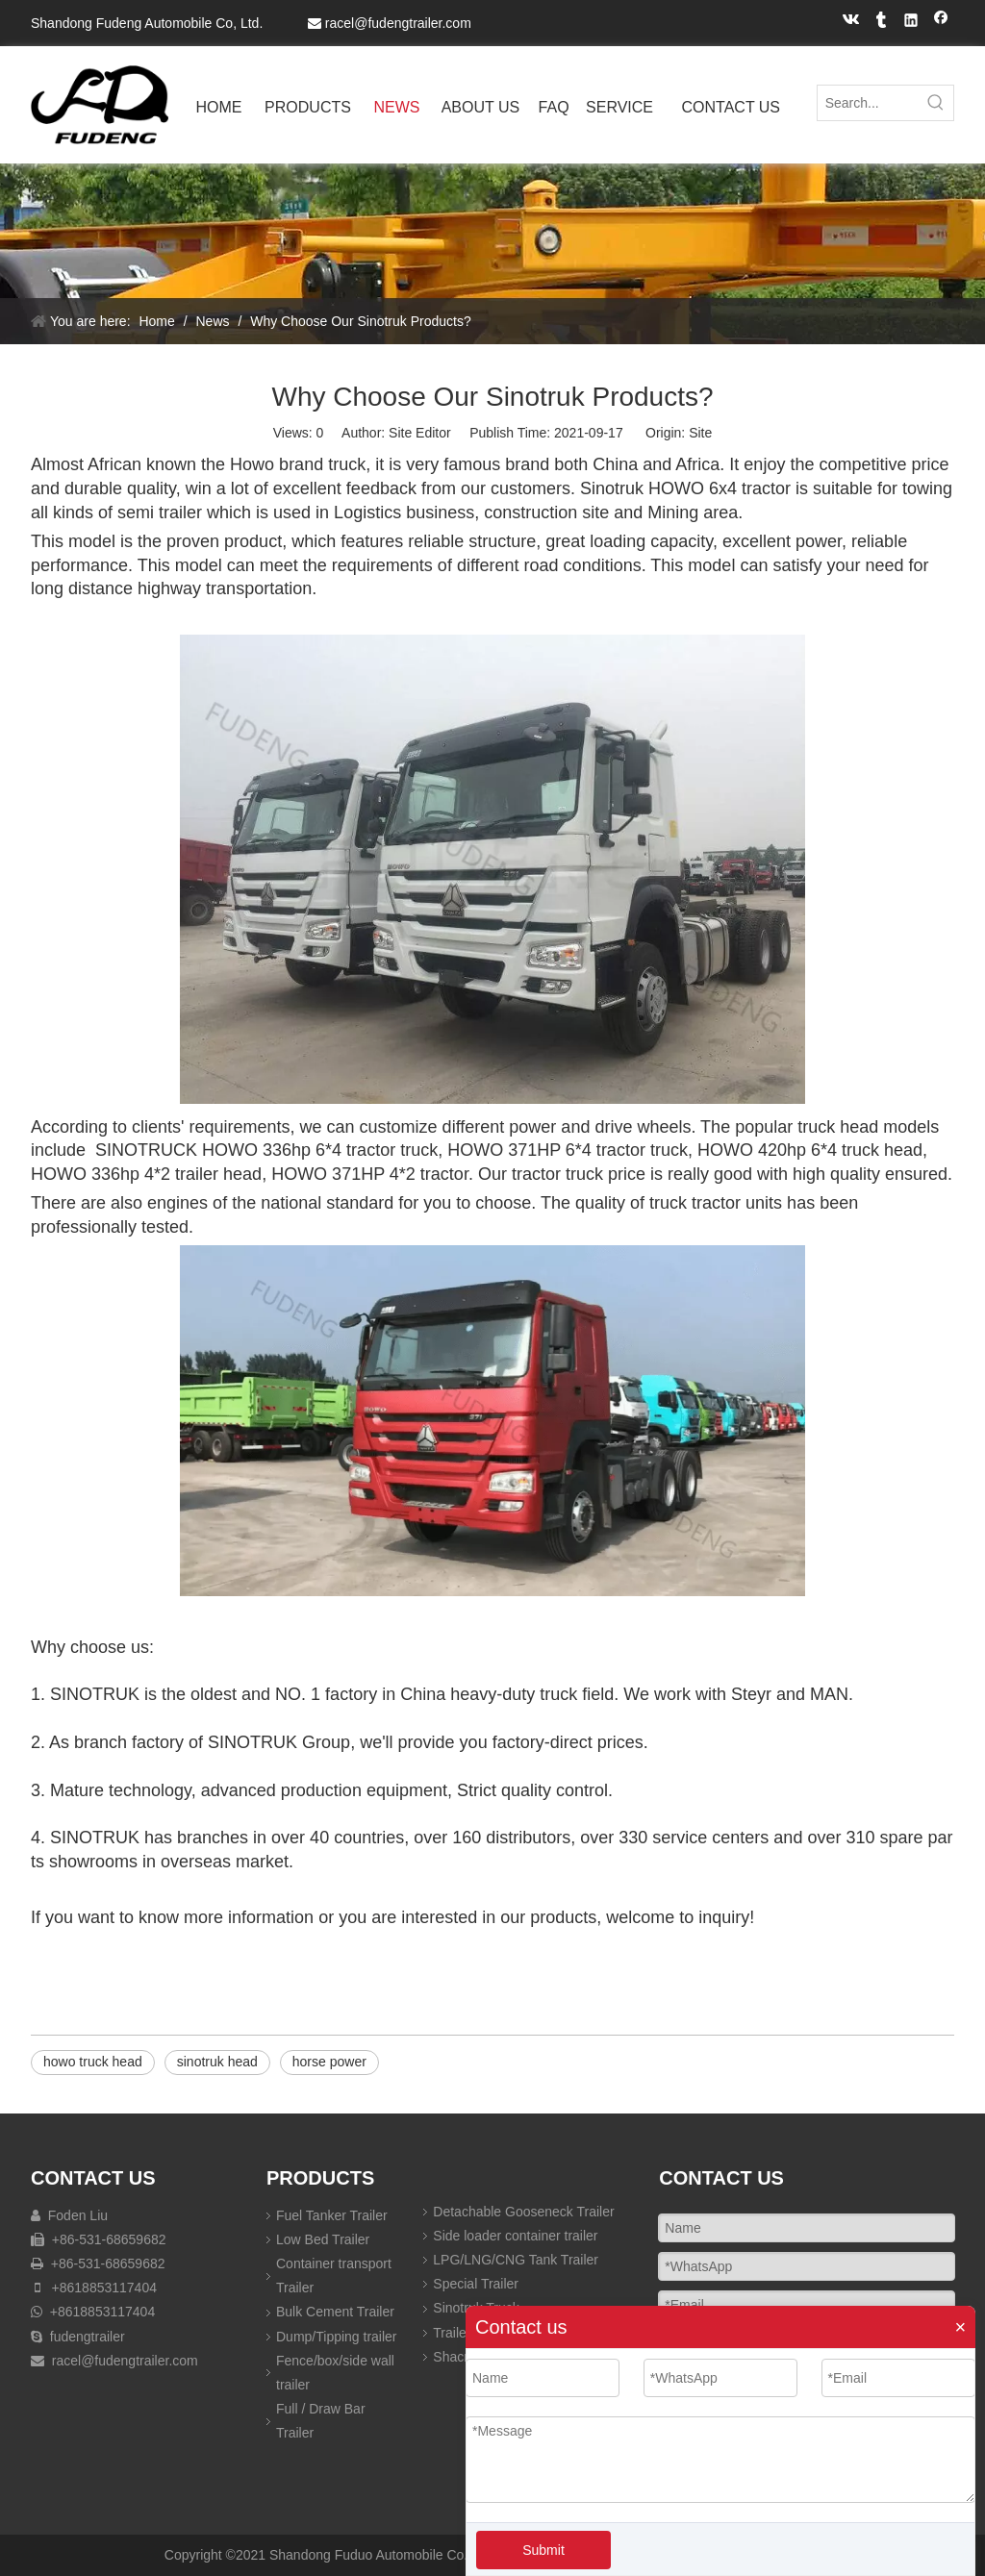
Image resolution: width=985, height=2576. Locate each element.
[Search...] (868, 103)
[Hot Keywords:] (936, 103)
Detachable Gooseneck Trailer (523, 2211)
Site (700, 432)
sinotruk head (217, 2061)
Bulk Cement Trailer (335, 2311)
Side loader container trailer (515, 2235)
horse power (329, 2061)
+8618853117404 (104, 2287)
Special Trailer (475, 2283)
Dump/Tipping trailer (336, 2336)
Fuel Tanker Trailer (332, 2215)
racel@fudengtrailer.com (398, 23)
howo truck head (92, 2061)
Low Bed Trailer (322, 2239)
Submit (543, 2550)
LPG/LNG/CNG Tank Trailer (515, 2259)
